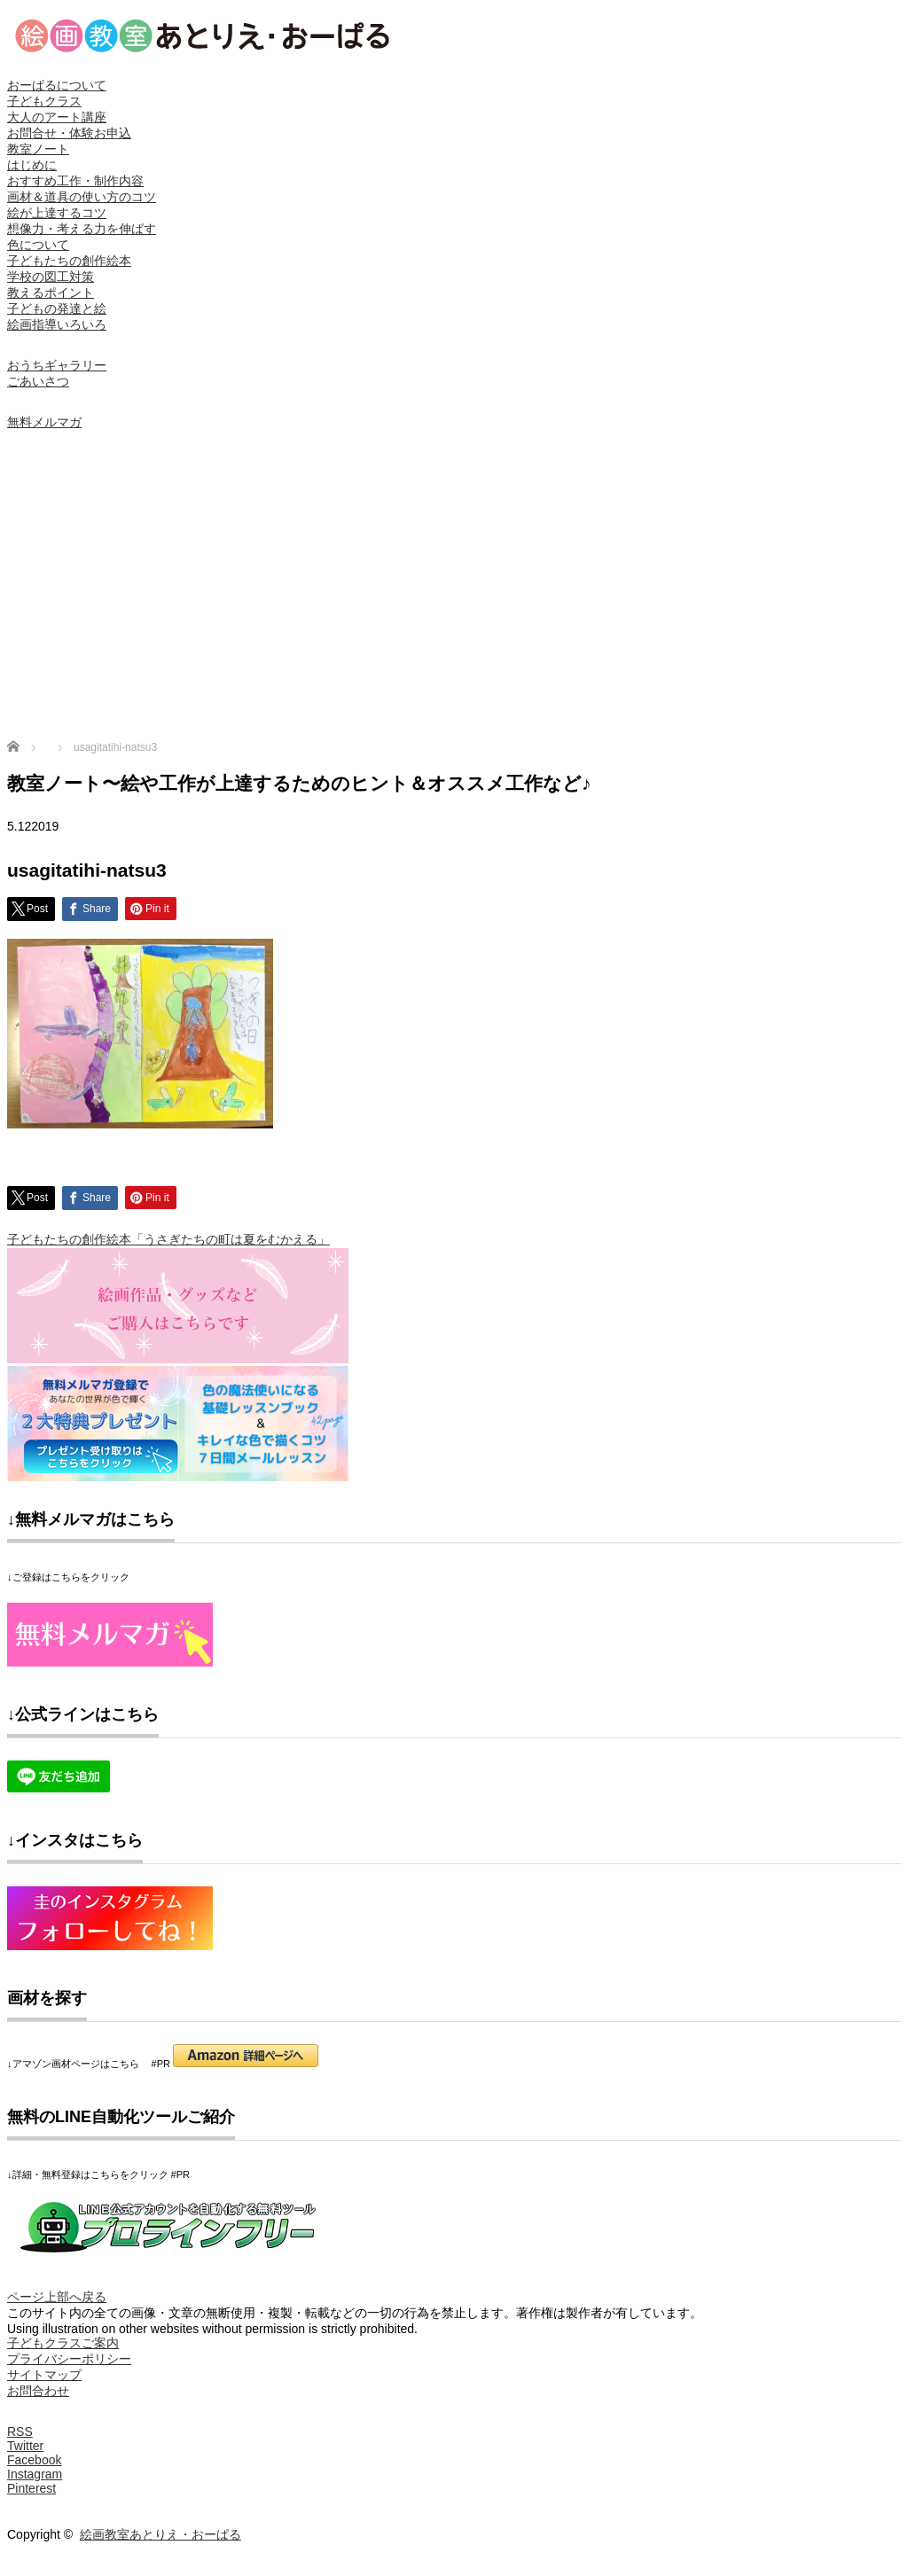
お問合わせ (38, 2391)
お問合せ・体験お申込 (69, 133)
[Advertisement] (454, 588)
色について (38, 245)
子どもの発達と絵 (56, 308)
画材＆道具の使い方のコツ (81, 197)
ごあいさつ (38, 381)
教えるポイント (50, 292)
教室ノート (38, 149)
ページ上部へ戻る (56, 2297)
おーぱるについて (56, 85)
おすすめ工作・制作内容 (75, 181)
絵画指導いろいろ (56, 324)
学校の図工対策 (50, 276)
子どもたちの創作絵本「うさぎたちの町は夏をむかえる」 (168, 1239)
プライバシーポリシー (69, 2359)
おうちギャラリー (56, 365)
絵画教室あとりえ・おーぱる (160, 2534)
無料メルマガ (44, 422)
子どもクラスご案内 (63, 2343)
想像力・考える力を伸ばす (81, 229)
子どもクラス (44, 101)
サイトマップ (44, 2375)
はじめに (32, 165)
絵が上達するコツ (56, 213)
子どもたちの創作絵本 (69, 261)
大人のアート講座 (56, 117)
